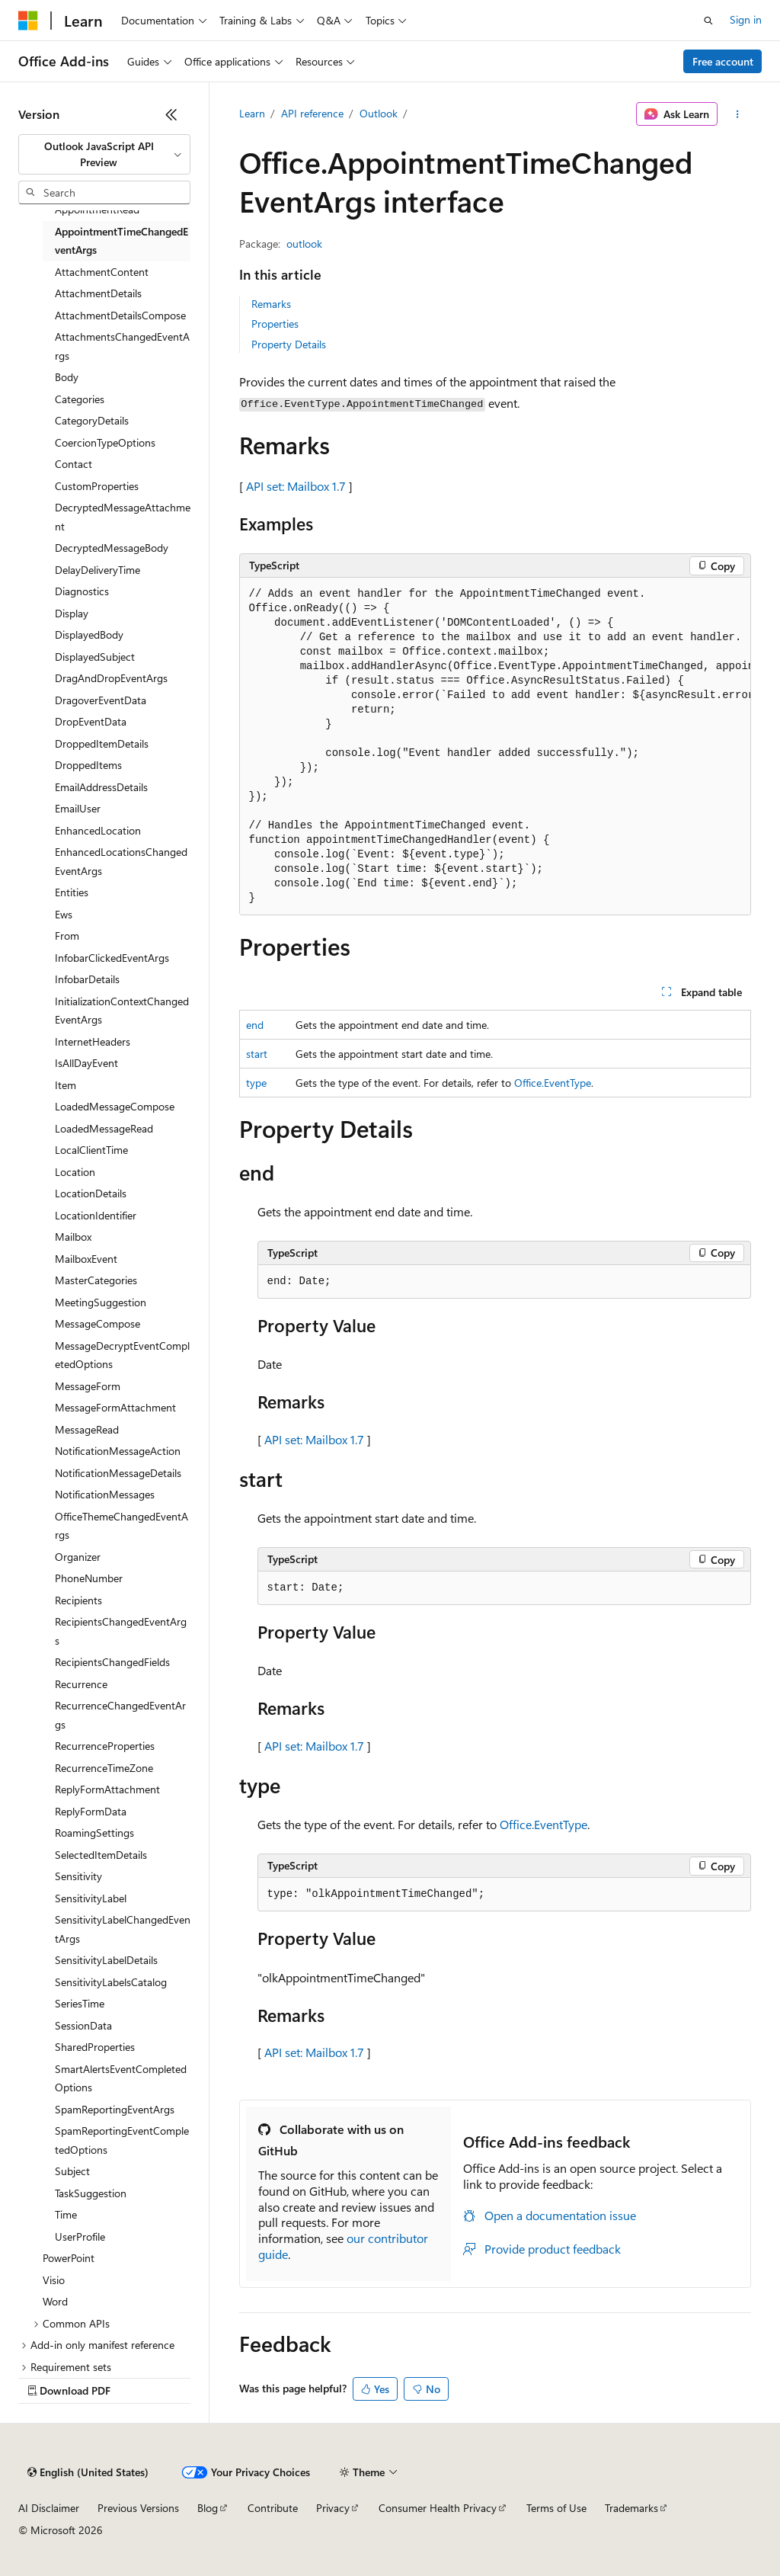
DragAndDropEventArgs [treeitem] (111, 678)
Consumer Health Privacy (438, 2508)
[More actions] (737, 114)
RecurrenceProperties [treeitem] (105, 1745)
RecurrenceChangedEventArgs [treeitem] (120, 1715)
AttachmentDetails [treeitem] (98, 293)
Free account (722, 61)
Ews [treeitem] (63, 914)
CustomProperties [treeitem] (97, 486)
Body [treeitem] (66, 377)
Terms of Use (556, 2508)
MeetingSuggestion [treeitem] (100, 1302)
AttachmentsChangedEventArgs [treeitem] (122, 346)
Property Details (288, 344)
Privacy (333, 2508)
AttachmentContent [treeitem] (102, 271)
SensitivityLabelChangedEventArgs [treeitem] (122, 1929)
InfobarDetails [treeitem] (87, 979)
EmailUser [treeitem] (78, 808)
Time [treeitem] (66, 2214)
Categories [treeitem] (79, 399)
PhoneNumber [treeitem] (89, 1578)
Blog (207, 2508)
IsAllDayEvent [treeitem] (86, 1063)
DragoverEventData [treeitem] (100, 700)
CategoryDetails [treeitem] (92, 420)
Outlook (379, 113)
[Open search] (708, 20)
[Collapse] (171, 114)
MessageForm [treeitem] (87, 1386)
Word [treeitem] (55, 2301)
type (256, 1082)
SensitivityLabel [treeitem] (90, 1898)
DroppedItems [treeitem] (88, 765)
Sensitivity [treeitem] (78, 1876)
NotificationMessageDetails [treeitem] (118, 1473)
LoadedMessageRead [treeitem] (104, 1128)
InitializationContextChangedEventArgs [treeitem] (122, 1010)
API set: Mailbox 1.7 (296, 486)
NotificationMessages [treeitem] (105, 1494)
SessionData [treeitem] (83, 2025)
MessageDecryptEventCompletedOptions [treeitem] (122, 1355)
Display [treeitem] (71, 613)
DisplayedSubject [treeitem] (95, 656)
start (256, 1053)
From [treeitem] (67, 935)
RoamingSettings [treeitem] (94, 1832)
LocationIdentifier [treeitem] (95, 1215)
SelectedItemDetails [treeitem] (101, 1854)
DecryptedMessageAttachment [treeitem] (122, 516)
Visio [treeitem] (54, 2280)
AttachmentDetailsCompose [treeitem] (120, 315)
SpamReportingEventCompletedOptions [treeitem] (122, 2140)
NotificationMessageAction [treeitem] (118, 1450)
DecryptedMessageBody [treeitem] (111, 547)
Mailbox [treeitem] (73, 1236)
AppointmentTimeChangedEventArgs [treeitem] (121, 241)
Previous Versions (138, 2508)
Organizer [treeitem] (78, 1556)
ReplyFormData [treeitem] (90, 1811)
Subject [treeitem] (72, 2171)
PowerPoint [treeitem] (68, 2258)
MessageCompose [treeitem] (97, 1323)
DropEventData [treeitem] (90, 721)
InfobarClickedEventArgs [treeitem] (112, 957)
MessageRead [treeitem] (87, 1429)
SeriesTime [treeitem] (79, 2003)
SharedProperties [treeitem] (95, 2046)
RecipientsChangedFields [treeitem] (112, 1662)
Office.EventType (552, 1082)
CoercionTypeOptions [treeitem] (105, 442)
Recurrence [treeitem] (81, 1684)
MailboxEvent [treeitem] (86, 1258)
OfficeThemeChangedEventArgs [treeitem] (121, 1526)
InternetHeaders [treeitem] (92, 1041)
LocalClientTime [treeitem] (91, 1149)
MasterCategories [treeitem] (96, 1280)
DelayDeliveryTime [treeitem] (97, 569)
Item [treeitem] (65, 1085)
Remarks (271, 303)
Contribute (273, 2508)
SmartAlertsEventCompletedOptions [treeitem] (121, 2078)
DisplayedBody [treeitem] (89, 634)
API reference (312, 113)
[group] (495, 746)
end (255, 1024)
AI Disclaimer (48, 2508)
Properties (275, 323)
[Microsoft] (28, 20)
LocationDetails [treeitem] (90, 1193)
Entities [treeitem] (71, 892)
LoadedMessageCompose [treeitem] (114, 1106)
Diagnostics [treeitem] (82, 591)
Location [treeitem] (75, 1172)
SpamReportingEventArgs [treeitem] (114, 2109)
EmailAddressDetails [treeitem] (101, 787)
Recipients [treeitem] (78, 1600)
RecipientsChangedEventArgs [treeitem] (121, 1631)
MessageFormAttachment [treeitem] (115, 1407)
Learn (252, 113)
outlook (304, 243)
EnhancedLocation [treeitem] (98, 830)
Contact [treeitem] (73, 464)
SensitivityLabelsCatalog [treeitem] (111, 1982)
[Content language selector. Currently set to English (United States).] (88, 2472)
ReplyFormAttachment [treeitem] (107, 1789)
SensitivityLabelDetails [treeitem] (106, 1960)
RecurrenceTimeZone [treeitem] (104, 1768)
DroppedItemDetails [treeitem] (102, 743)
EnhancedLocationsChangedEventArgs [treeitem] (121, 861)
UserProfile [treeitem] (80, 2236)
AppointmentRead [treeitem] (97, 209)
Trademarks (631, 2508)
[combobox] (104, 154)
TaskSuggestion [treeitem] (90, 2193)
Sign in (746, 19)
